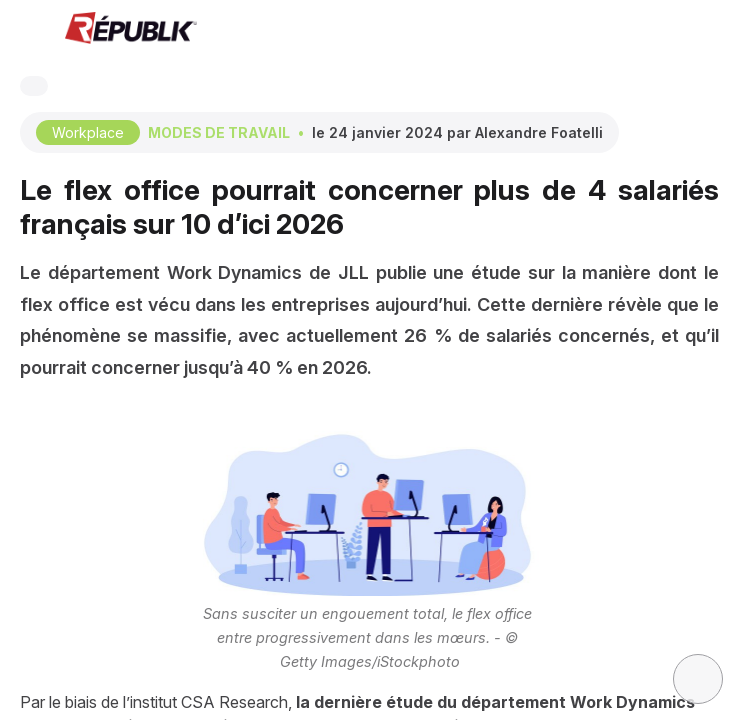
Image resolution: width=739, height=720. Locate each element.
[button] (30, 30)
